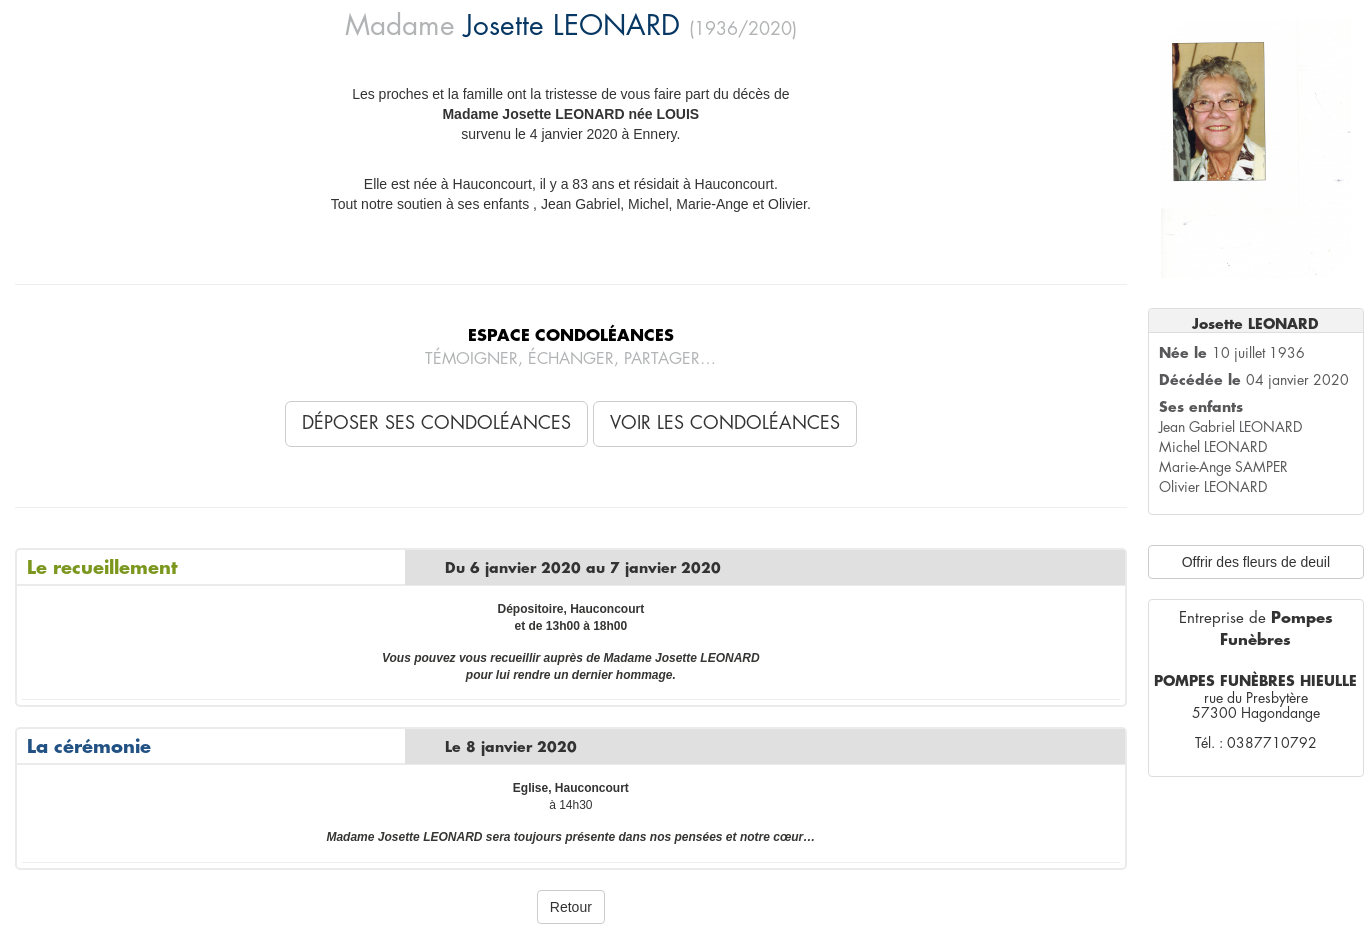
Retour (571, 907)
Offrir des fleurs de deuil (1256, 562)
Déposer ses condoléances (436, 423)
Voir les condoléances (725, 423)
